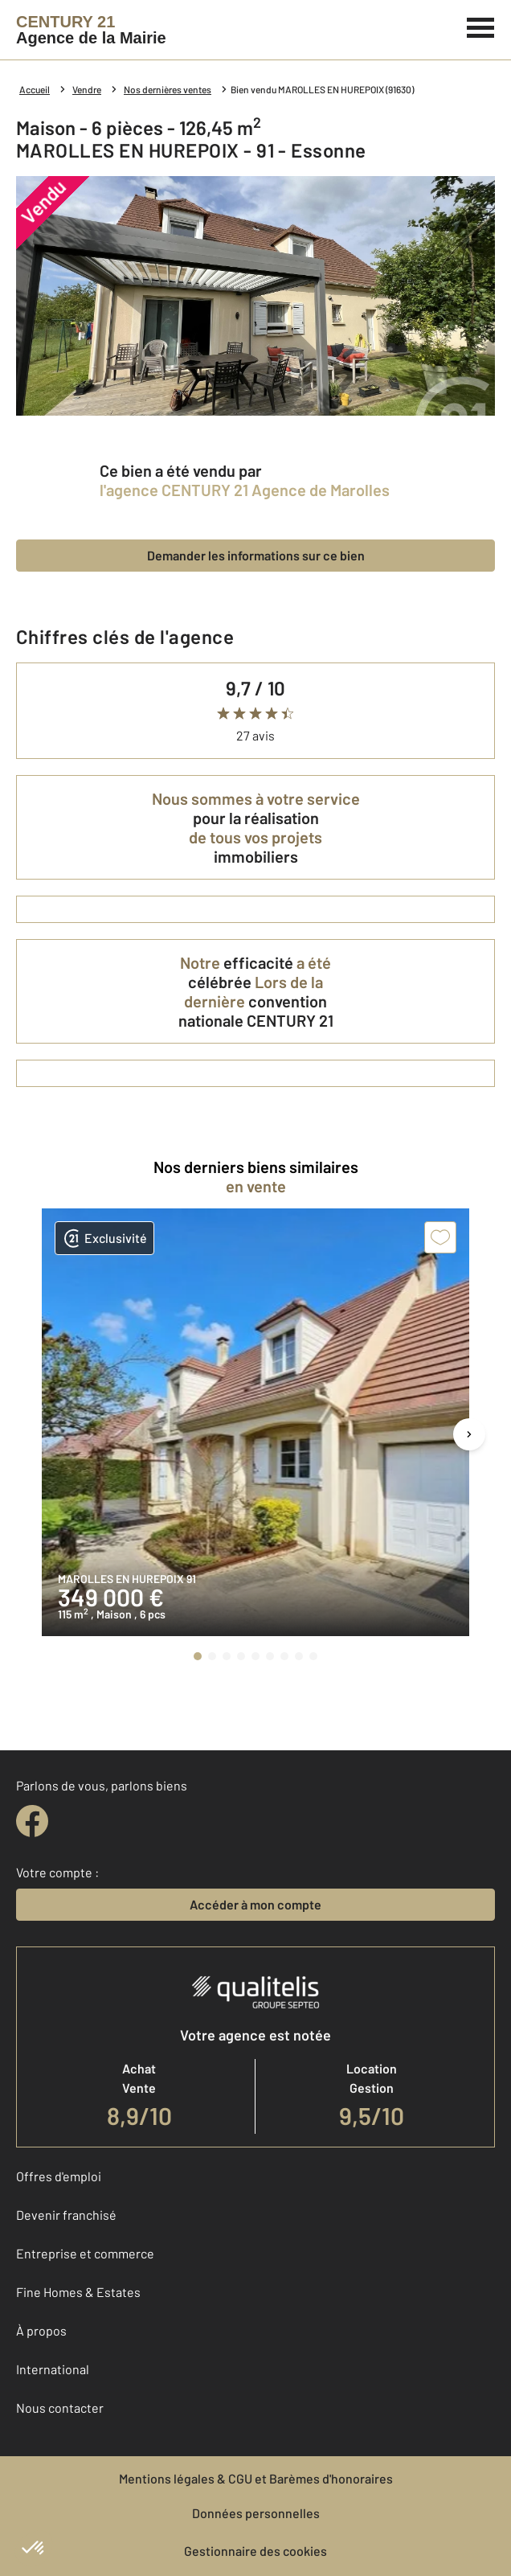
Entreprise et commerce (85, 2253)
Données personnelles (256, 2513)
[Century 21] (91, 30)
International (52, 2369)
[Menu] (481, 26)
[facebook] (32, 1821)
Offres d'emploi (58, 2176)
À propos (41, 2330)
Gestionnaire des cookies (255, 2550)
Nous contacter (60, 2407)
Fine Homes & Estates (78, 2291)
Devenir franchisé (66, 2214)
